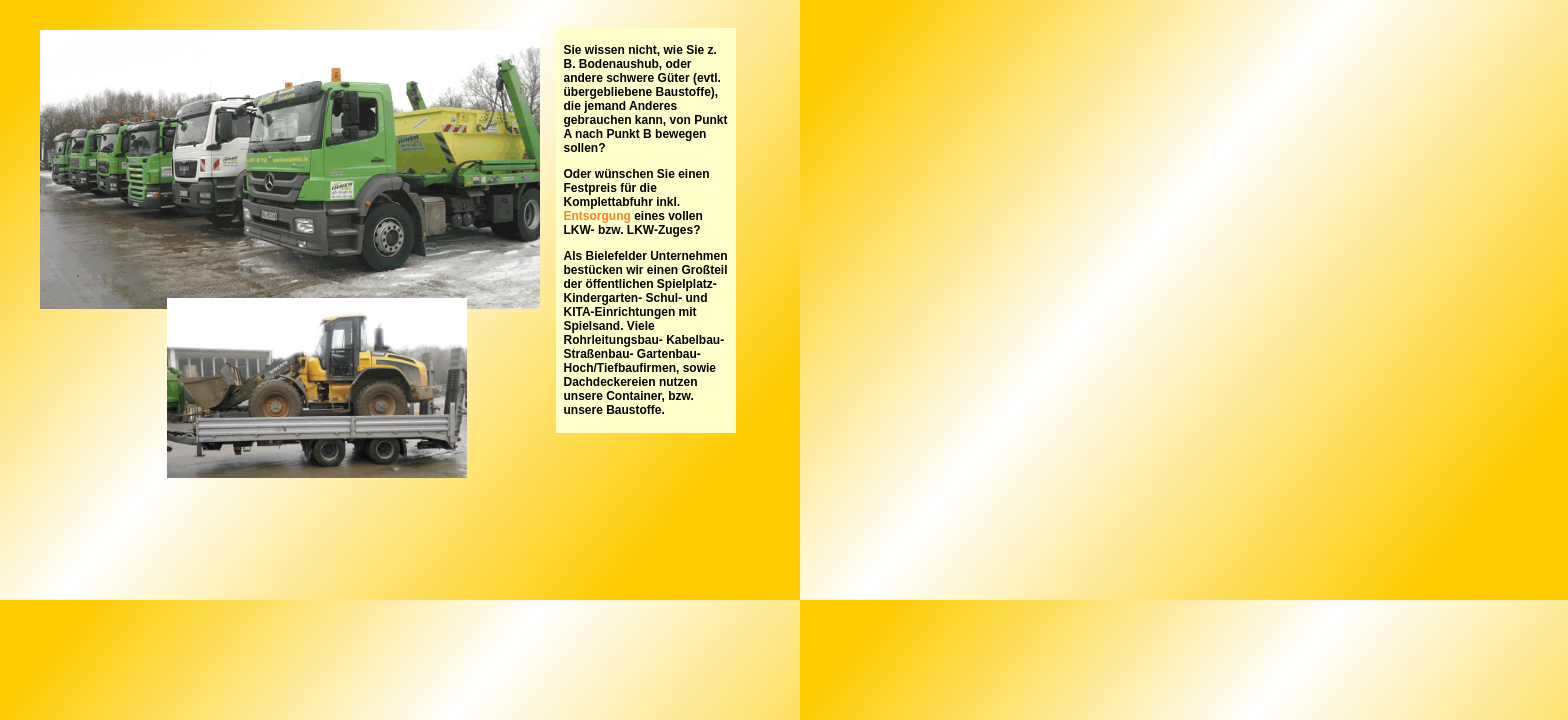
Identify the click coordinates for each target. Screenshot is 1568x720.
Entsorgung (597, 216)
